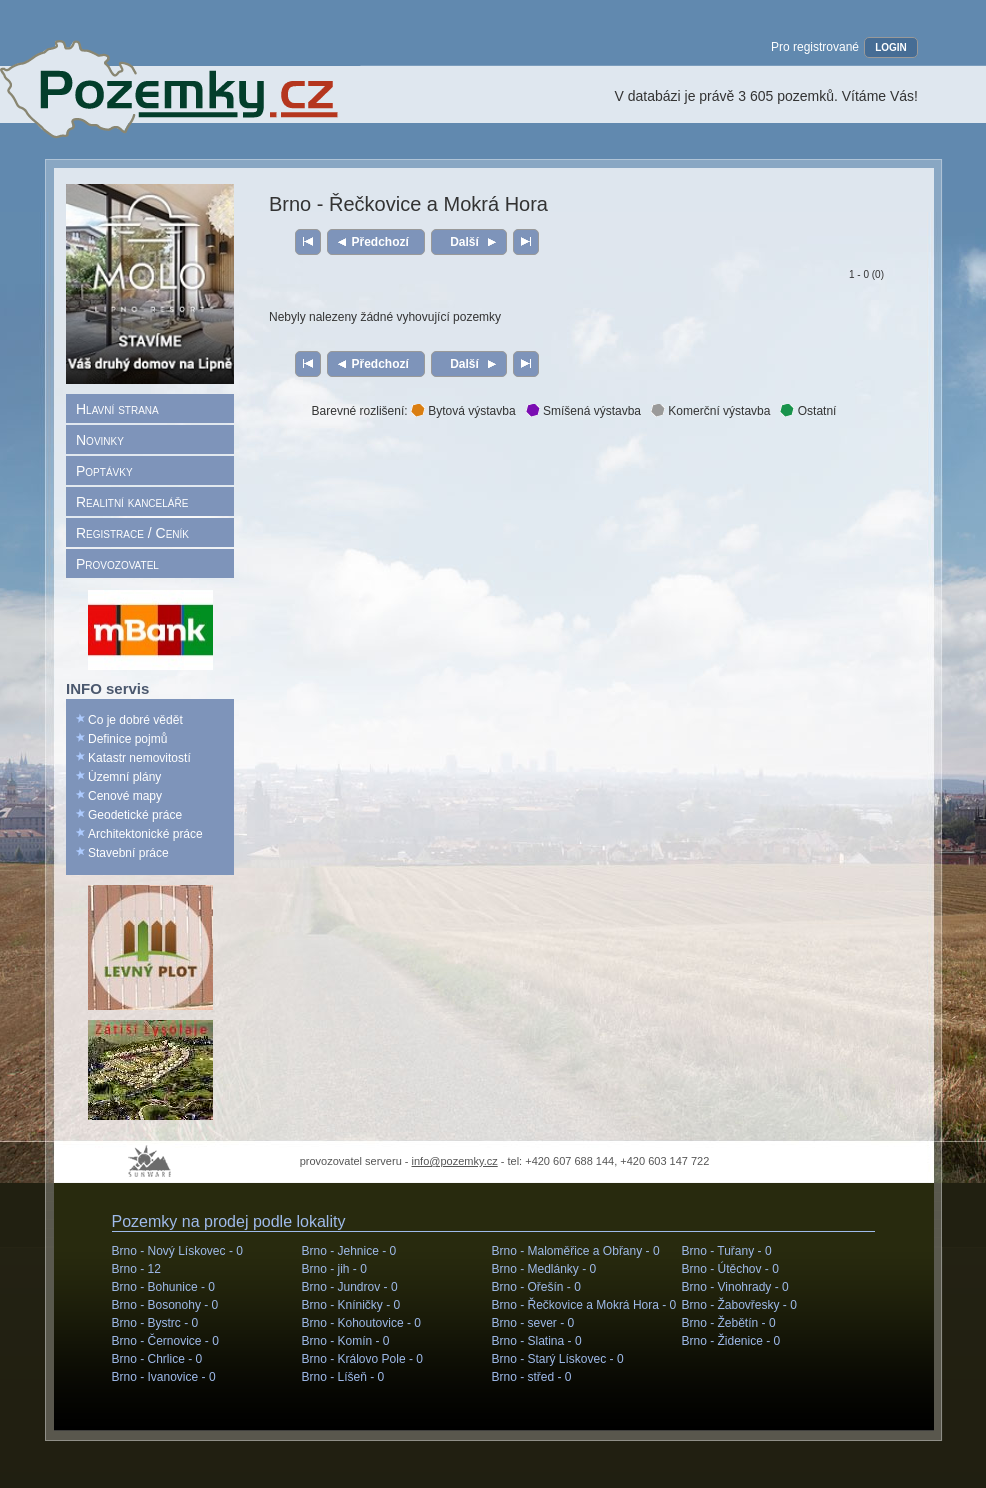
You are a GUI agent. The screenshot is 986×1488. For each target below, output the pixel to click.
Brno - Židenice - (731, 1341)
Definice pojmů (127, 739)
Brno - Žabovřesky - (739, 1305)
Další (464, 242)
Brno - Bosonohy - (165, 1305)
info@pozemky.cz (455, 1161)
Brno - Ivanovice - (164, 1377)
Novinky (100, 440)
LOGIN (891, 47)
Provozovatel (117, 564)
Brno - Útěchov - (730, 1269)
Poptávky (104, 471)
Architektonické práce (145, 834)
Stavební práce (128, 853)
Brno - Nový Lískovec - (177, 1251)
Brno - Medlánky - (544, 1269)
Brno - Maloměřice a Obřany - (576, 1251)
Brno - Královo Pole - (362, 1359)
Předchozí (380, 242)
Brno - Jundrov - (350, 1287)
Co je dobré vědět (135, 720)
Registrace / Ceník (132, 533)
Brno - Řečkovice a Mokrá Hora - (584, 1305)
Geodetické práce (135, 815)
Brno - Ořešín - (536, 1287)
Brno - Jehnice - (349, 1251)
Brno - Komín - (346, 1341)
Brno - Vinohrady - (735, 1287)
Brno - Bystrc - (155, 1323)
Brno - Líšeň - (343, 1377)
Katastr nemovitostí (139, 758)
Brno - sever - (533, 1323)
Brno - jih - (334, 1269)
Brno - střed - (532, 1377)
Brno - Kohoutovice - (361, 1323)
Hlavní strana (117, 409)
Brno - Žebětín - (729, 1323)
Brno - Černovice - (165, 1341)
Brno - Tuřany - (727, 1251)
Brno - (136, 1269)
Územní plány (124, 777)
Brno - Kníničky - (351, 1305)
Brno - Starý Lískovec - (558, 1359)
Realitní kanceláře (132, 502)
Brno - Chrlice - (157, 1359)
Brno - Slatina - (537, 1341)
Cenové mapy (125, 796)
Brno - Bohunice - (163, 1287)
